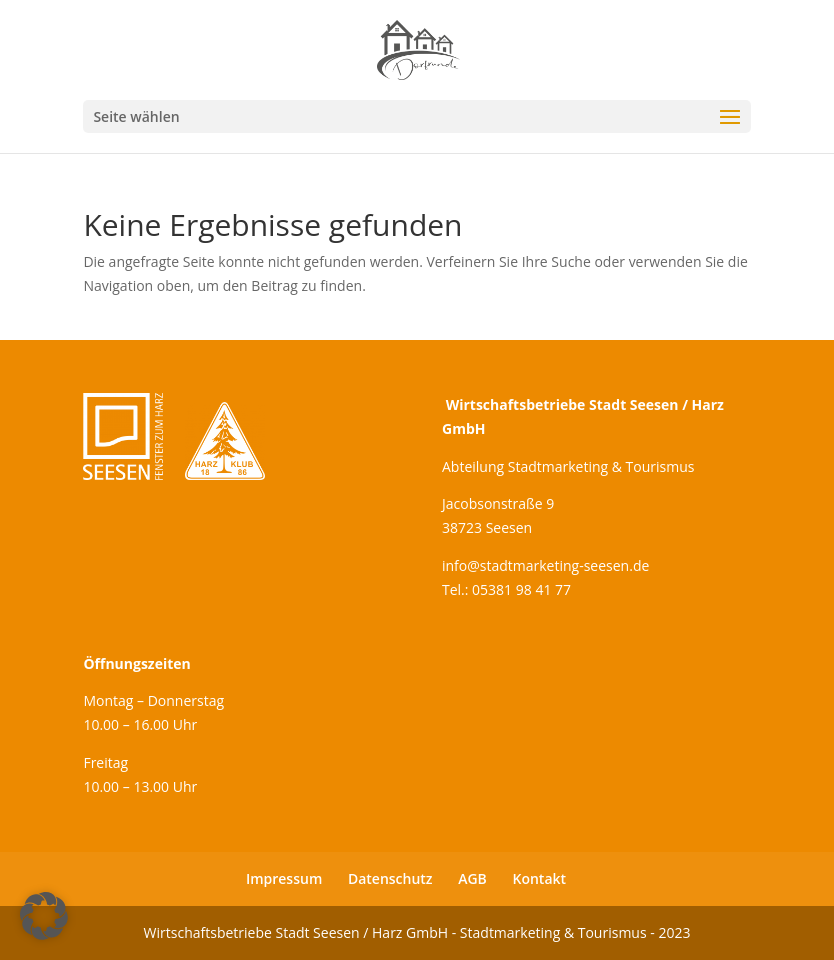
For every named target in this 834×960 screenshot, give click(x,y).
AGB (472, 878)
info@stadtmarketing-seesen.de (545, 565)
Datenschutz (390, 878)
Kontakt (540, 878)
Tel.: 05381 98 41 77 (506, 589)
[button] (44, 916)
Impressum (284, 878)
